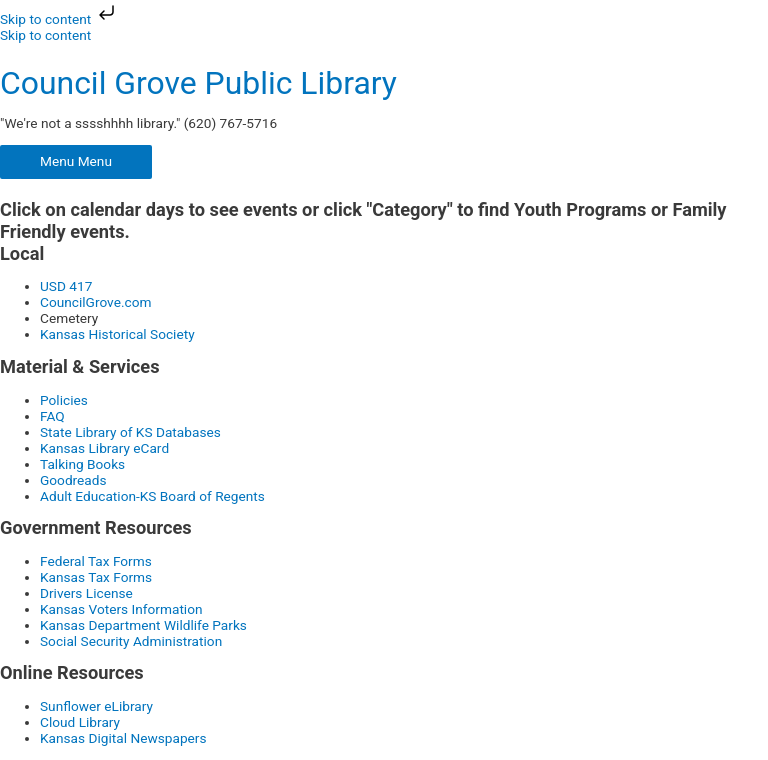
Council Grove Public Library (198, 83)
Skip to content (59, 19)
